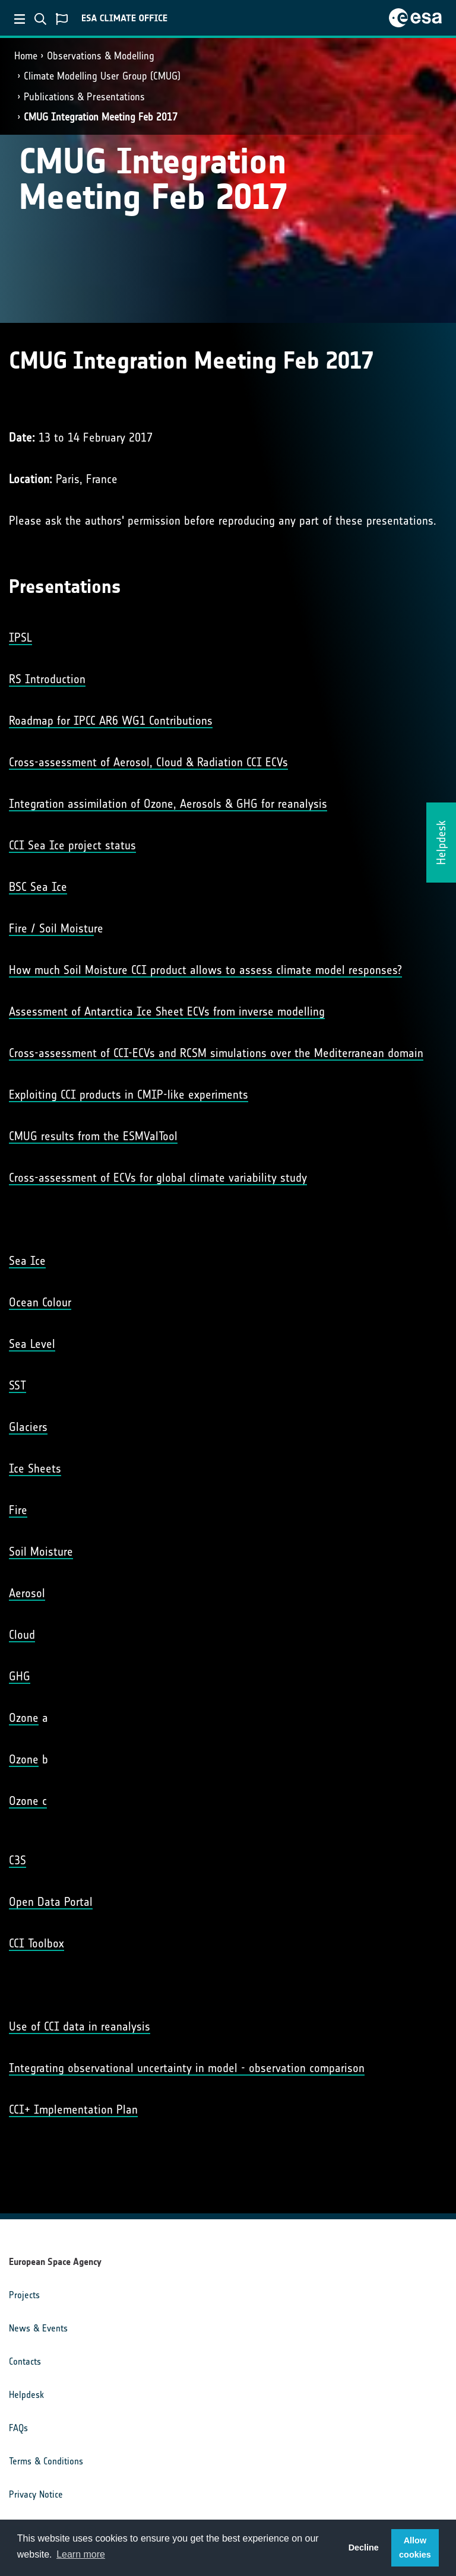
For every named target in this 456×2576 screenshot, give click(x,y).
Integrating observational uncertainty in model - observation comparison (187, 2068)
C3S (17, 1860)
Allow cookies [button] (415, 2547)
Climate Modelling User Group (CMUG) (102, 76)
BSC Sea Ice (38, 887)
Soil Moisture (41, 1551)
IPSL (20, 637)
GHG (19, 1676)
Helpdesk (26, 2394)
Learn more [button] (80, 2554)
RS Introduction (47, 679)
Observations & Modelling (100, 56)
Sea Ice (27, 1261)
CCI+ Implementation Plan (73, 2109)
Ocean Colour (40, 1302)
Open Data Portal (51, 1902)
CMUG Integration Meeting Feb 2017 (101, 117)
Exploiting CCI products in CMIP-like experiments (128, 1094)
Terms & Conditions (46, 2461)
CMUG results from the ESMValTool (93, 1136)
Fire (18, 1510)
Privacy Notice (36, 2494)
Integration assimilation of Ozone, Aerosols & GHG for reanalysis (168, 804)
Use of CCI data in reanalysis (79, 2026)
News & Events (38, 2328)
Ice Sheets (35, 1468)
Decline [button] (364, 2547)
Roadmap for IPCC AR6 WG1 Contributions (111, 720)
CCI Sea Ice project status (72, 845)
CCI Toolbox (36, 1943)
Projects (24, 2295)
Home (25, 56)
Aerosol (27, 1593)
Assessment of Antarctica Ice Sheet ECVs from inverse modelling (167, 1011)
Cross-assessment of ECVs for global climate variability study (158, 1177)
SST (17, 1385)
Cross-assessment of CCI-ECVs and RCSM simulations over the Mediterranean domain (216, 1053)
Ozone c (28, 1801)
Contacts (25, 2361)
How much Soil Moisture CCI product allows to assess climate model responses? (205, 970)
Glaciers (28, 1427)
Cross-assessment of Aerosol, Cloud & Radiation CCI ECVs (148, 762)
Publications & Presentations (84, 97)
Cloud (22, 1635)
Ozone (24, 1718)
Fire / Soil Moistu (51, 928)
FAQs (18, 2428)
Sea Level (32, 1344)
